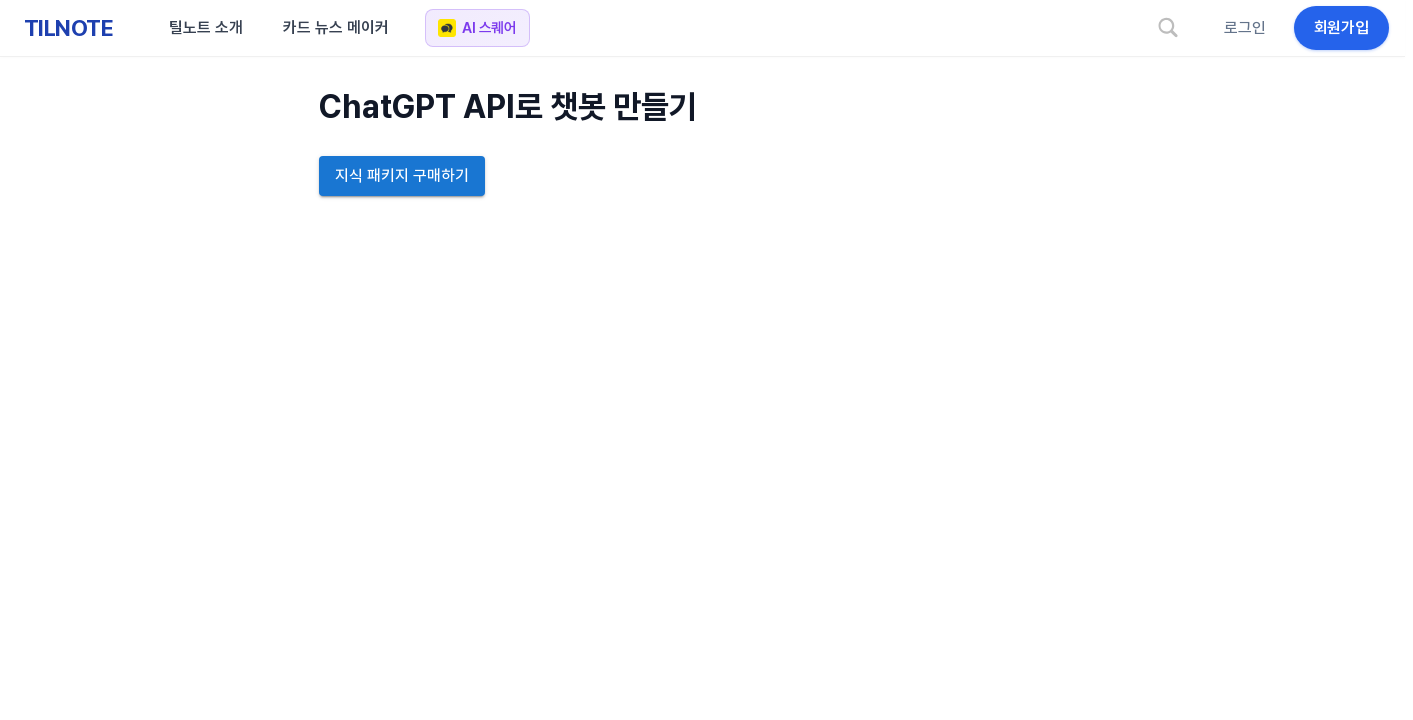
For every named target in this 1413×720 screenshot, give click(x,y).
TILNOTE (68, 28)
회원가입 (1341, 27)
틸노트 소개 (206, 27)
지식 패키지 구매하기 (402, 176)
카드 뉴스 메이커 (336, 27)
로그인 (1245, 27)
